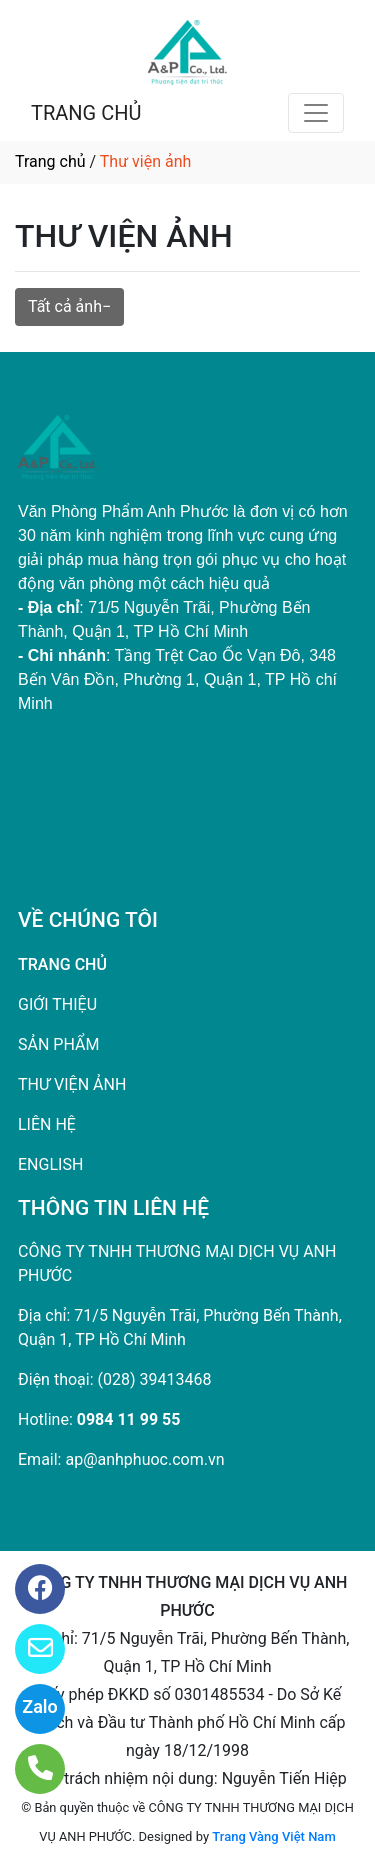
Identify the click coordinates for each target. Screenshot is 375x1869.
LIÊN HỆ (47, 1124)
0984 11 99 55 (129, 1419)
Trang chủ (50, 161)
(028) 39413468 (155, 1379)
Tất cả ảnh (65, 306)
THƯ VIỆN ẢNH (72, 1084)
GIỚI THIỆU (57, 1004)
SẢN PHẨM (58, 1044)
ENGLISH (50, 1164)
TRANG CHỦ (86, 113)
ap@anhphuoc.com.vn (144, 1459)
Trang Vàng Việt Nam (273, 1836)
